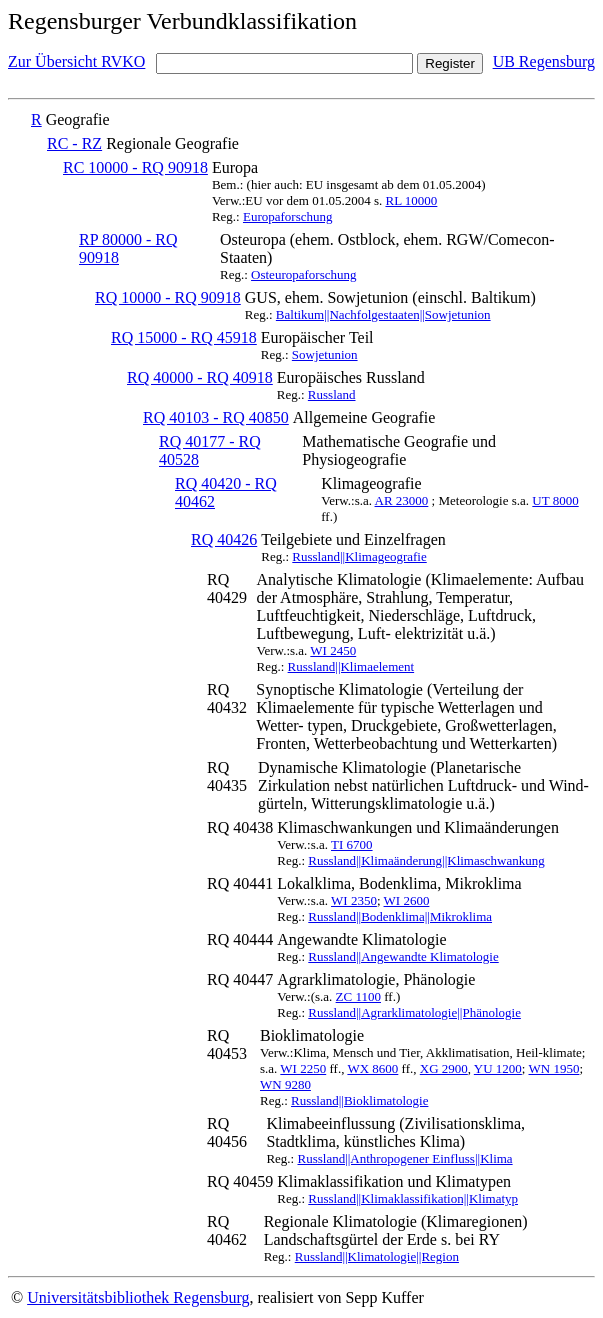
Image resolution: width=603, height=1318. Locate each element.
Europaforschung (288, 216)
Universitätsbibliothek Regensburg (138, 1297)
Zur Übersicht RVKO (76, 61)
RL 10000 (411, 200)
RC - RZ (74, 143)
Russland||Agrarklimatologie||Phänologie (414, 1012)
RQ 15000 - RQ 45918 (184, 337)
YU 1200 (498, 1068)
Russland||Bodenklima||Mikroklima (400, 916)
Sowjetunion (325, 354)
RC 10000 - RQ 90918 (135, 167)
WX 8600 (372, 1068)
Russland (332, 394)
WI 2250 (303, 1068)
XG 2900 (444, 1068)
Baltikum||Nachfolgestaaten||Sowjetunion (383, 314)
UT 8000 (555, 500)
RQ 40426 (224, 539)
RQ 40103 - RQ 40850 (216, 417)
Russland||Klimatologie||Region (377, 1256)
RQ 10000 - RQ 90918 (168, 297)
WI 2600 (407, 900)
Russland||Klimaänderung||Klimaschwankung (426, 860)
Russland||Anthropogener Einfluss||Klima (404, 1158)
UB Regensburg (544, 61)
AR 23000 (402, 500)
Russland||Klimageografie (359, 556)
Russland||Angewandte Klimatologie (403, 956)
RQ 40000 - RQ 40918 (200, 377)
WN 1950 (554, 1068)
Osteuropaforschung (303, 274)
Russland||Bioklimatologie (359, 1100)
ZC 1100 (358, 996)
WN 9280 (285, 1084)
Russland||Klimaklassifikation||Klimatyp (413, 1198)
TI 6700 (352, 844)
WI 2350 (354, 900)
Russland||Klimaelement (351, 666)
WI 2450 (333, 650)
